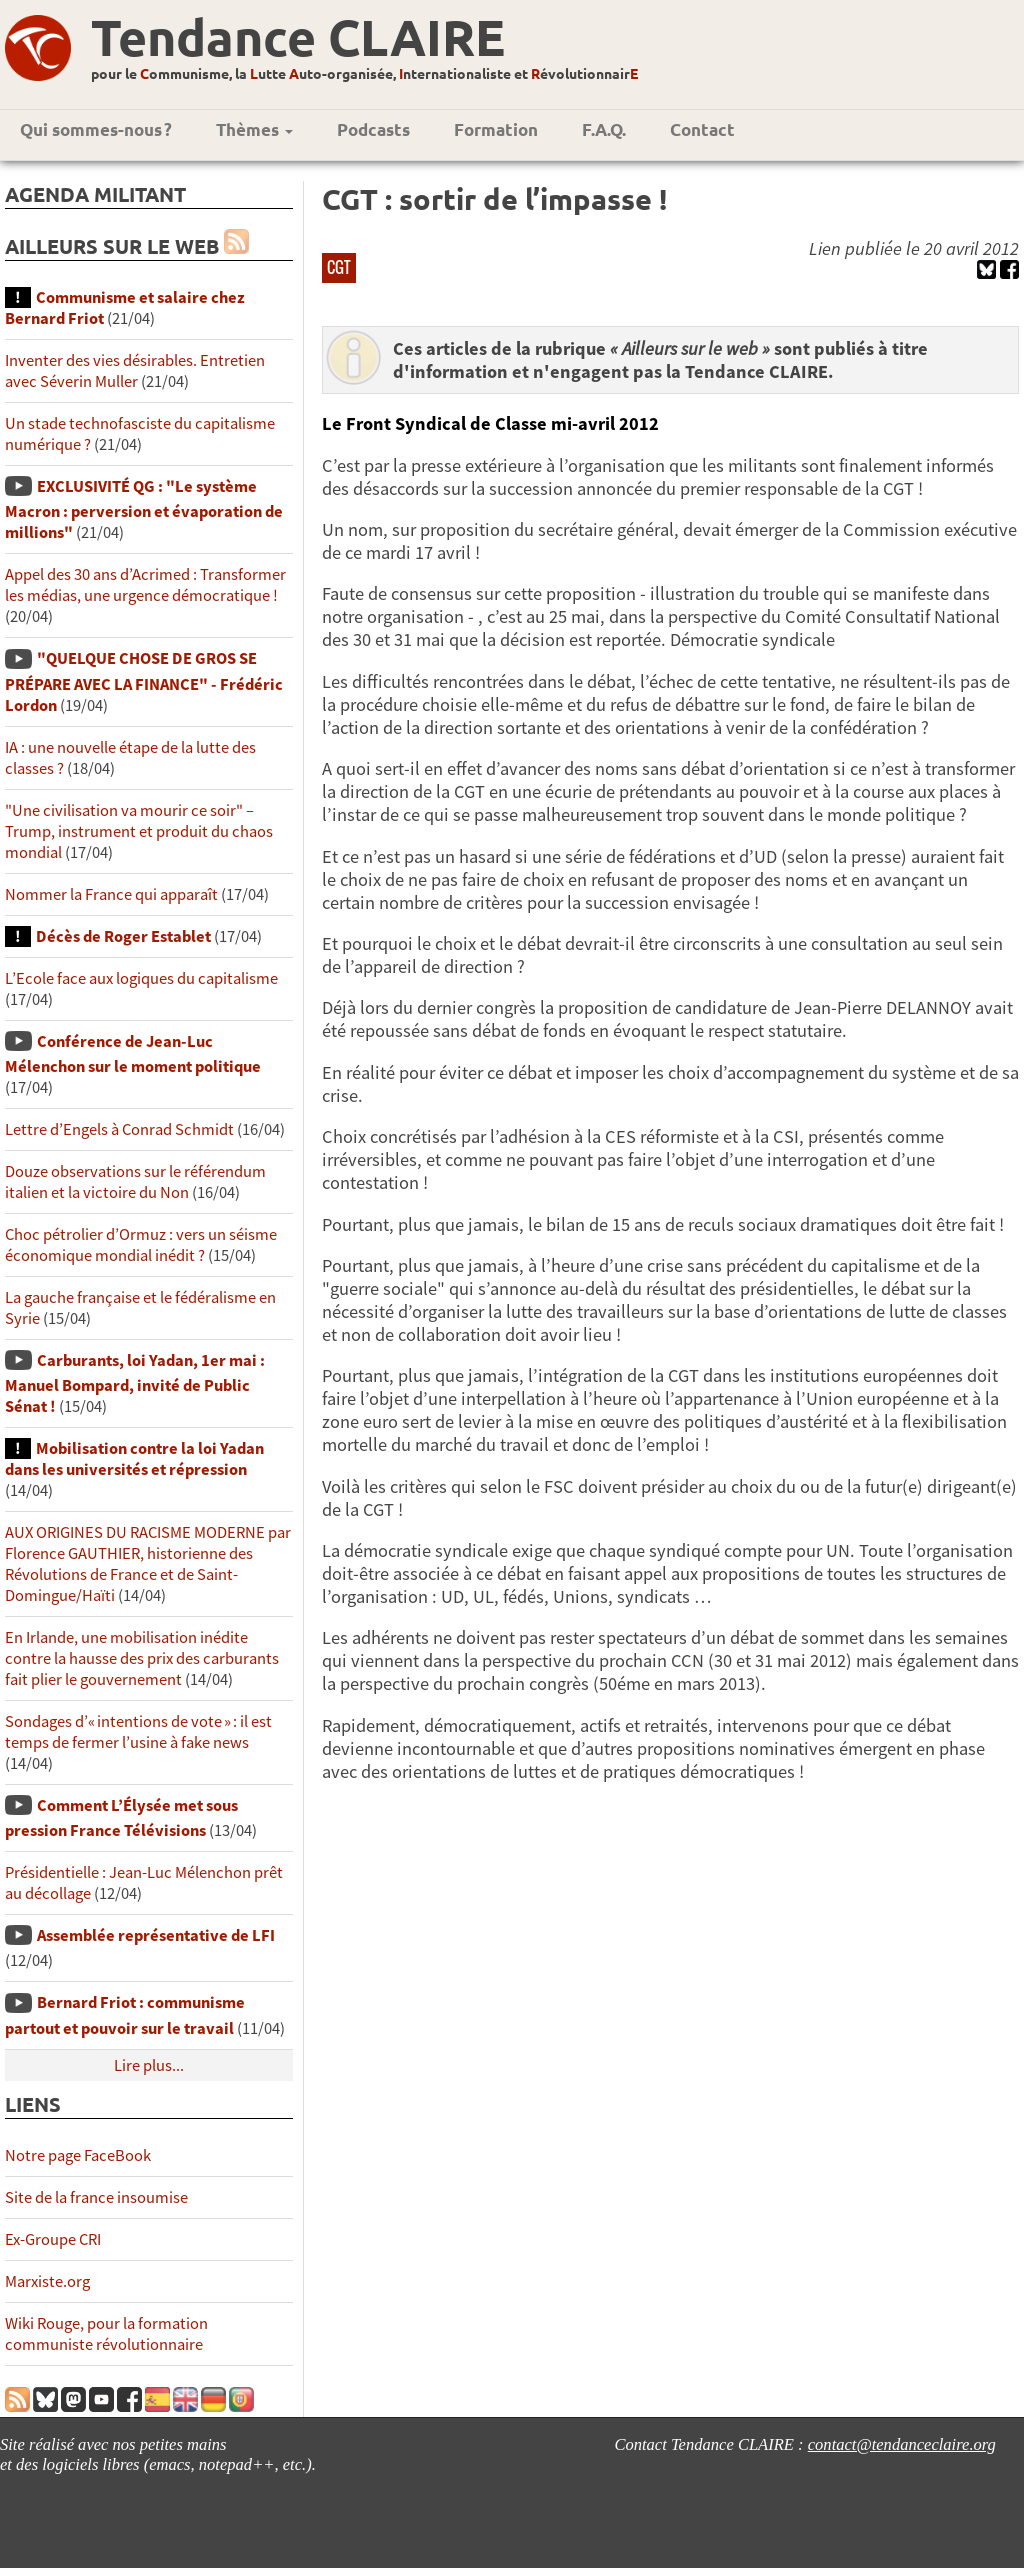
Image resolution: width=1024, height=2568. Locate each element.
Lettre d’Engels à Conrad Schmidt (119, 1129)
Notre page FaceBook (78, 2155)
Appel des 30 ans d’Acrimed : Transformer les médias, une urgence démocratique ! (145, 585)
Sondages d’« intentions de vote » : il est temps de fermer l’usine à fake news (138, 1732)
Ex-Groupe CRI (53, 2239)
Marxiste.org (47, 2281)
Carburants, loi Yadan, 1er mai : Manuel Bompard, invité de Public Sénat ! (135, 1383)
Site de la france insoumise (96, 2197)
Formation (496, 129)
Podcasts (373, 129)
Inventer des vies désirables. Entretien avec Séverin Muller (135, 371)
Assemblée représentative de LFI (156, 1935)
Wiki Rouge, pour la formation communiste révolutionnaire (106, 2334)
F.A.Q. (604, 129)
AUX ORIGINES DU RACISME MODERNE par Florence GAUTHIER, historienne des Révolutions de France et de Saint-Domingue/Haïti (148, 1564)
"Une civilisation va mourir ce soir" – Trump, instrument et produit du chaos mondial (139, 831)
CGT (339, 267)
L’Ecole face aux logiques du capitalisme (141, 978)
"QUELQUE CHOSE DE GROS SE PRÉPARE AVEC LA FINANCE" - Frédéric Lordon (144, 681)
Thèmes (254, 129)
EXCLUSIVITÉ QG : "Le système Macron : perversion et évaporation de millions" (144, 509)
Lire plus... (149, 2065)
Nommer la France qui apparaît (111, 894)
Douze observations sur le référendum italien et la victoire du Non (135, 1182)
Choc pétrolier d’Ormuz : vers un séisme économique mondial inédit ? (141, 1245)
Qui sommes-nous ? (96, 129)
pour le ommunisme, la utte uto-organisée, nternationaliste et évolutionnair (364, 73)
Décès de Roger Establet (123, 936)
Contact (702, 129)
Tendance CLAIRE (298, 36)
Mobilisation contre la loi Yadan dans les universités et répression (134, 1459)
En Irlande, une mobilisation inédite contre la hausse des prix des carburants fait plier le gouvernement (142, 1658)
